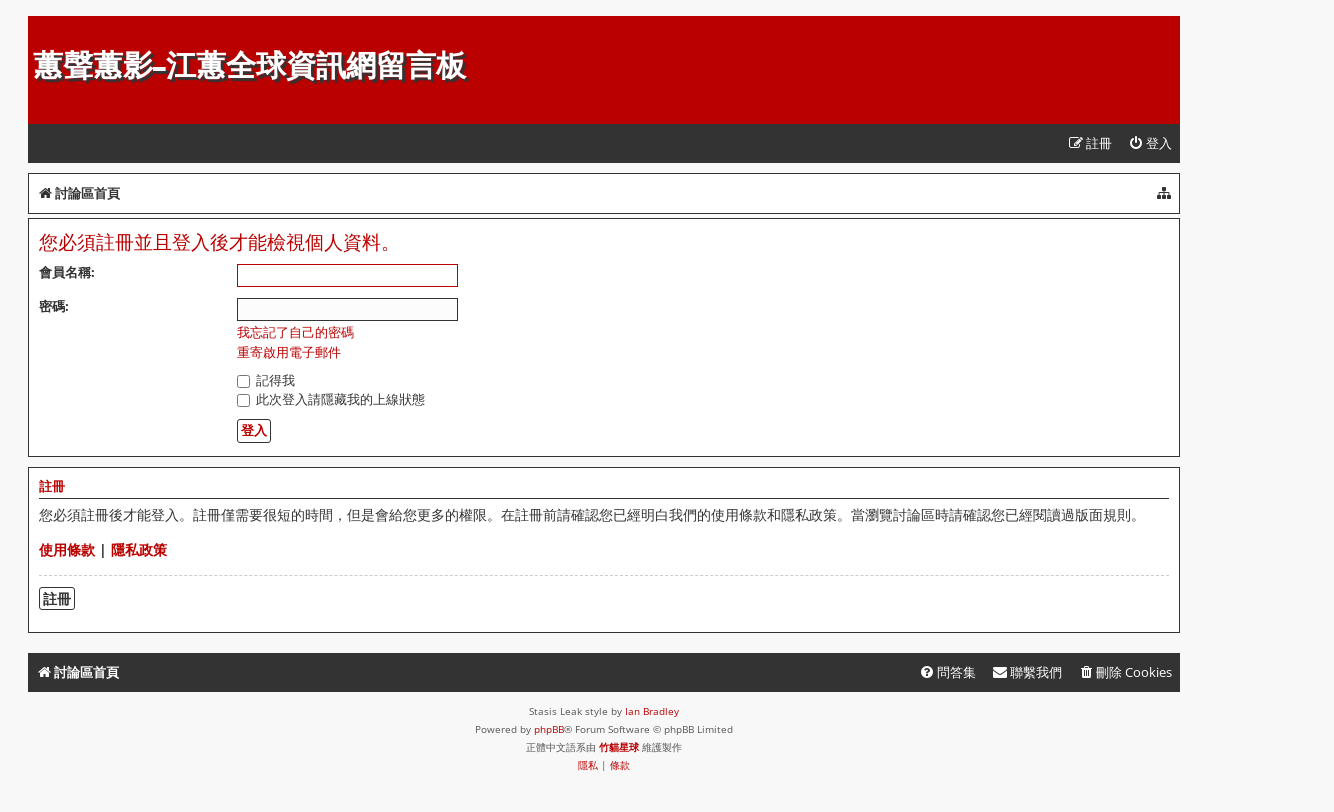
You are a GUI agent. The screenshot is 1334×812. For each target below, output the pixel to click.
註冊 (57, 598)
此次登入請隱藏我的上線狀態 (331, 399)
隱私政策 (139, 549)
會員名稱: (67, 272)
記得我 (266, 380)
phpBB (549, 729)
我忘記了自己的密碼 (295, 332)
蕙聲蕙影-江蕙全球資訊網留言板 (249, 65)
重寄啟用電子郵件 (289, 352)
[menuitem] (1150, 143)
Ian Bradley (652, 711)
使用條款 (67, 549)
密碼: (54, 306)
